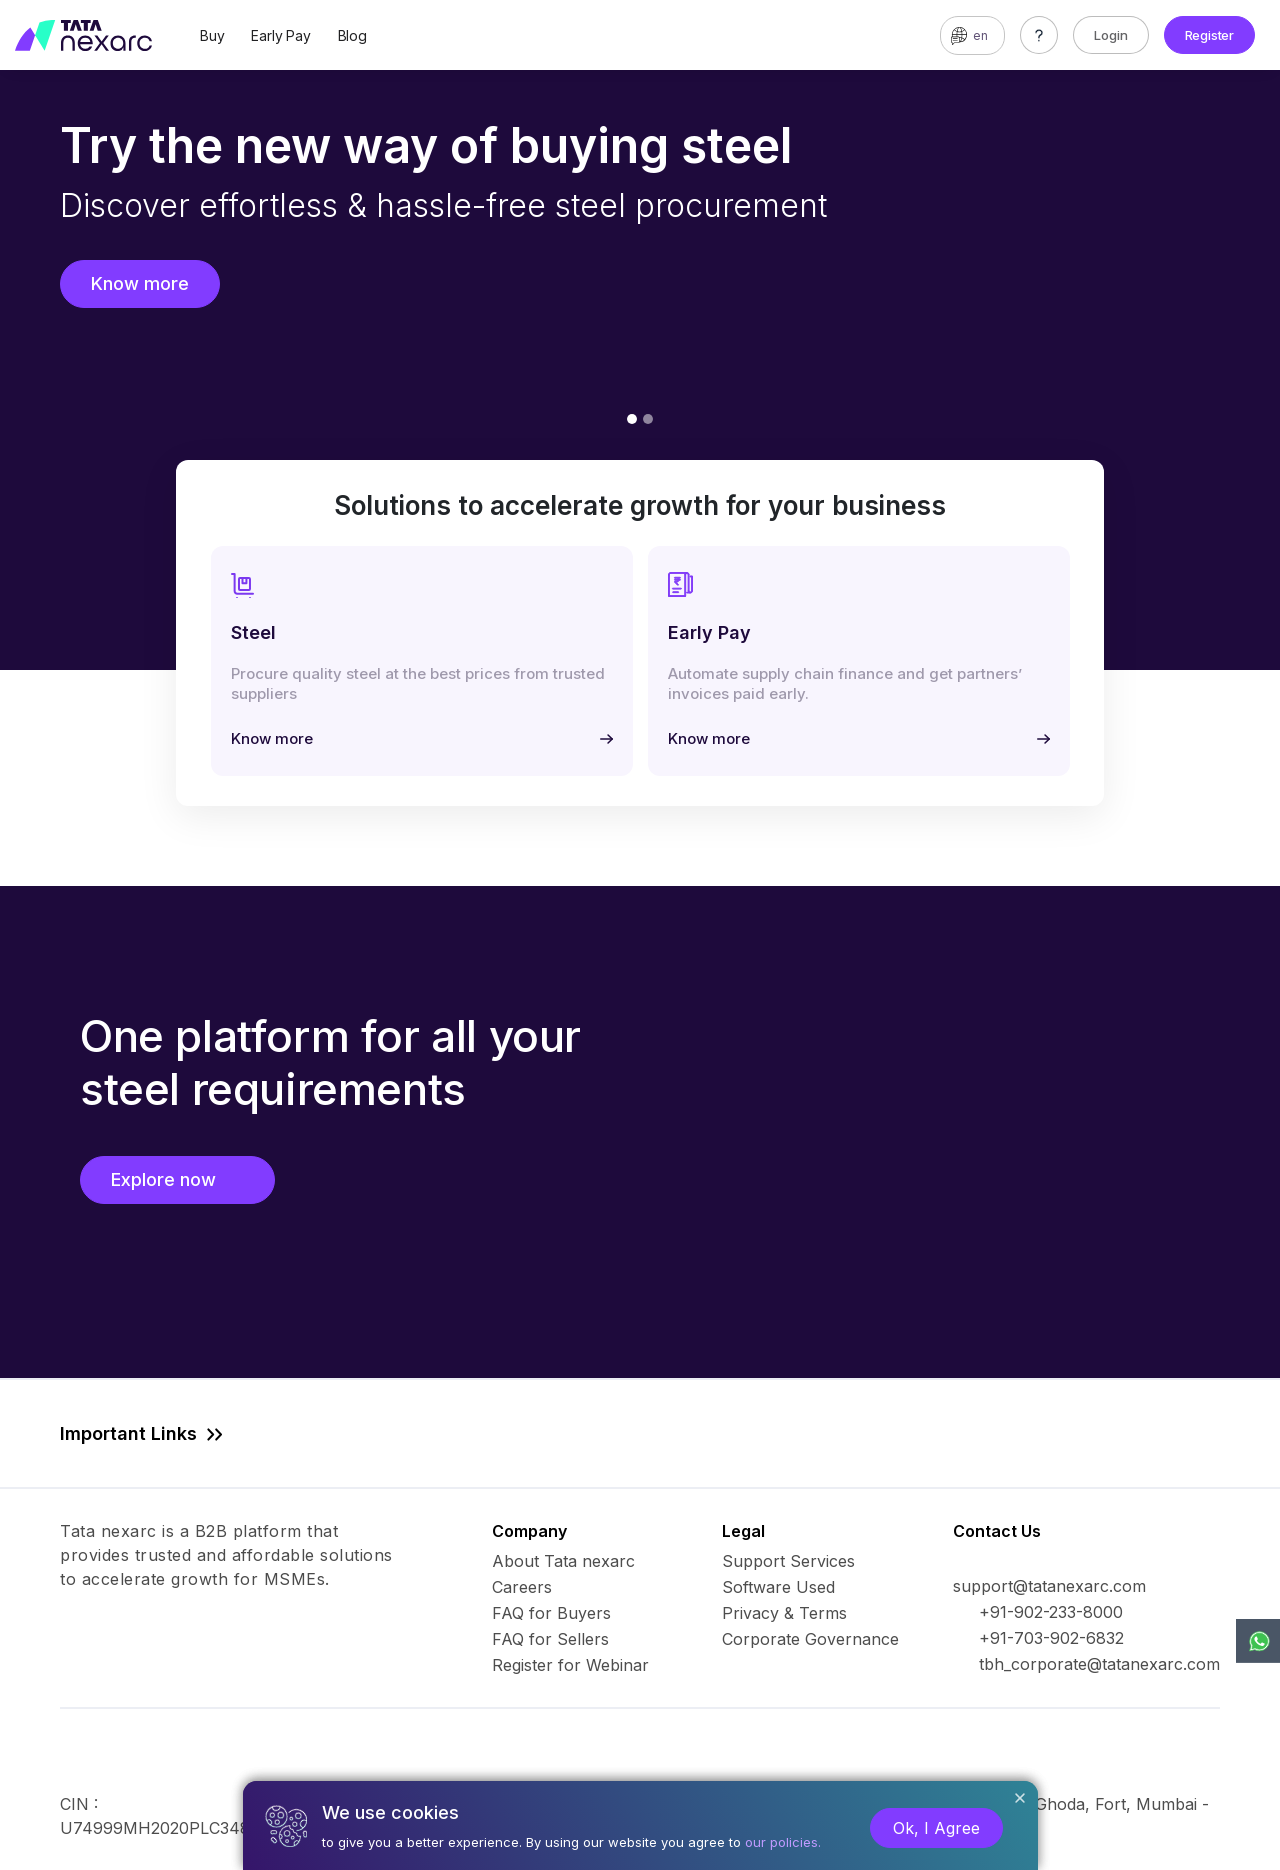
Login (1111, 35)
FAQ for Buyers (551, 1613)
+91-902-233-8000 (1051, 1612)
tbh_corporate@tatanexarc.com (1099, 1664)
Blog (352, 35)
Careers (522, 1587)
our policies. (783, 1842)
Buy (212, 35)
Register (1209, 35)
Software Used (778, 1587)
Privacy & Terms (784, 1613)
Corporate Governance (810, 1639)
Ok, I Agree (936, 1828)
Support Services (788, 1561)
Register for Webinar (570, 1665)
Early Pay (280, 35)
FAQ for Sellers (550, 1639)
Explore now (177, 1179)
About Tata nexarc (563, 1561)
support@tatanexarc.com (1049, 1586)
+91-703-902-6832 (1051, 1638)
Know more (140, 283)
